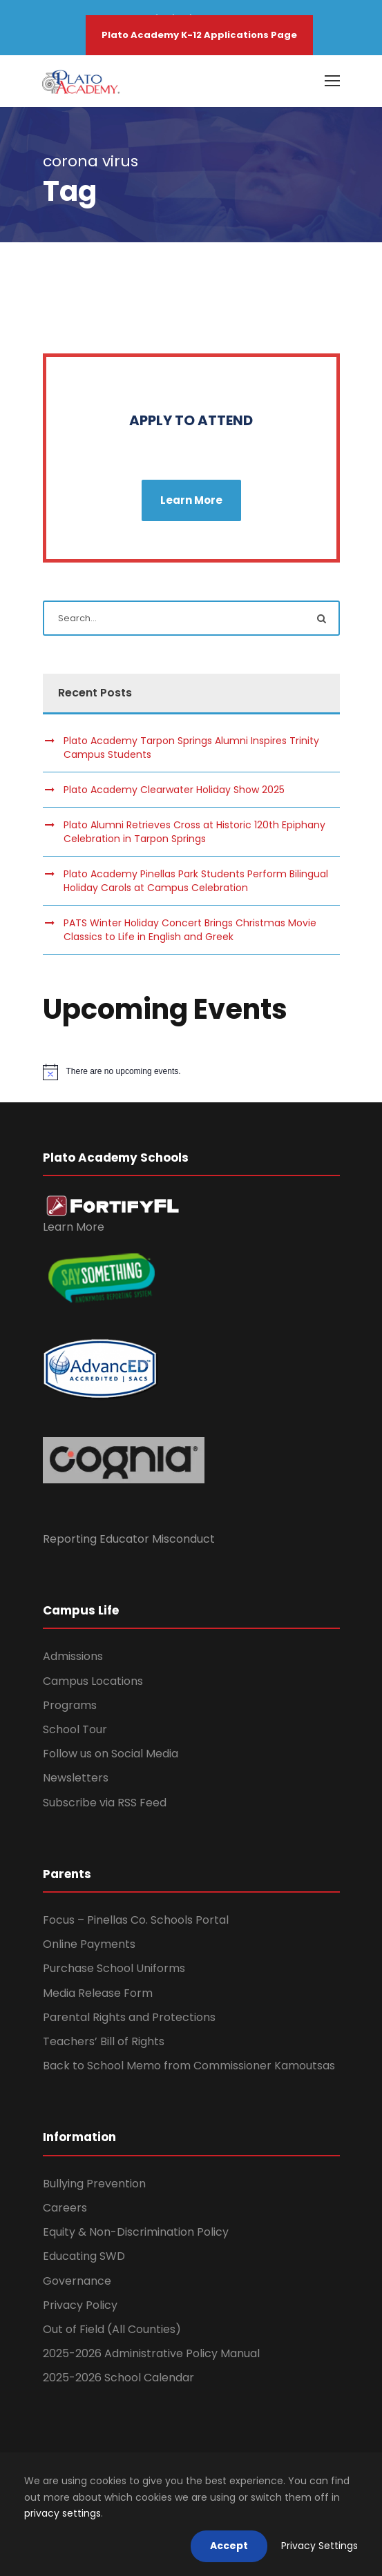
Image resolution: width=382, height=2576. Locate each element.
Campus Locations (93, 1681)
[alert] (191, 1072)
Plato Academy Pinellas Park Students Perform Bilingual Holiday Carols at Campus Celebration (196, 881)
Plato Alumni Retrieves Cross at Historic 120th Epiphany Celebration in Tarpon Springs (194, 832)
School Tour (75, 1729)
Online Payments (89, 1944)
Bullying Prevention (94, 2184)
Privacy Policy (80, 2305)
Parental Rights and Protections (129, 2017)
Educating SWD (84, 2256)
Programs (70, 1705)
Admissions (73, 1656)
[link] (113, 1205)
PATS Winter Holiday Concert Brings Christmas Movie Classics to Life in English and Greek (190, 930)
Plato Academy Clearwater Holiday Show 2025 (174, 790)
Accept (229, 2546)
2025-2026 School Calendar (118, 2377)
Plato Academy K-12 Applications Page (199, 34)
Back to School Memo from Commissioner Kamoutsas (189, 2066)
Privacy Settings (319, 2546)
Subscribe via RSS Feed (104, 1803)
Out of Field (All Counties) (112, 2329)
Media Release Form (98, 1993)
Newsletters (75, 1778)
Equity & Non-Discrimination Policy (136, 2232)
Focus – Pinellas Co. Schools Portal (136, 1920)
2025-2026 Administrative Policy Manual (151, 2353)
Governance (77, 2281)
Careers (65, 2208)
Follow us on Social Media (110, 1754)
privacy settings (62, 2513)
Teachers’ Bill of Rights (103, 2041)
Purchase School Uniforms (114, 1968)
